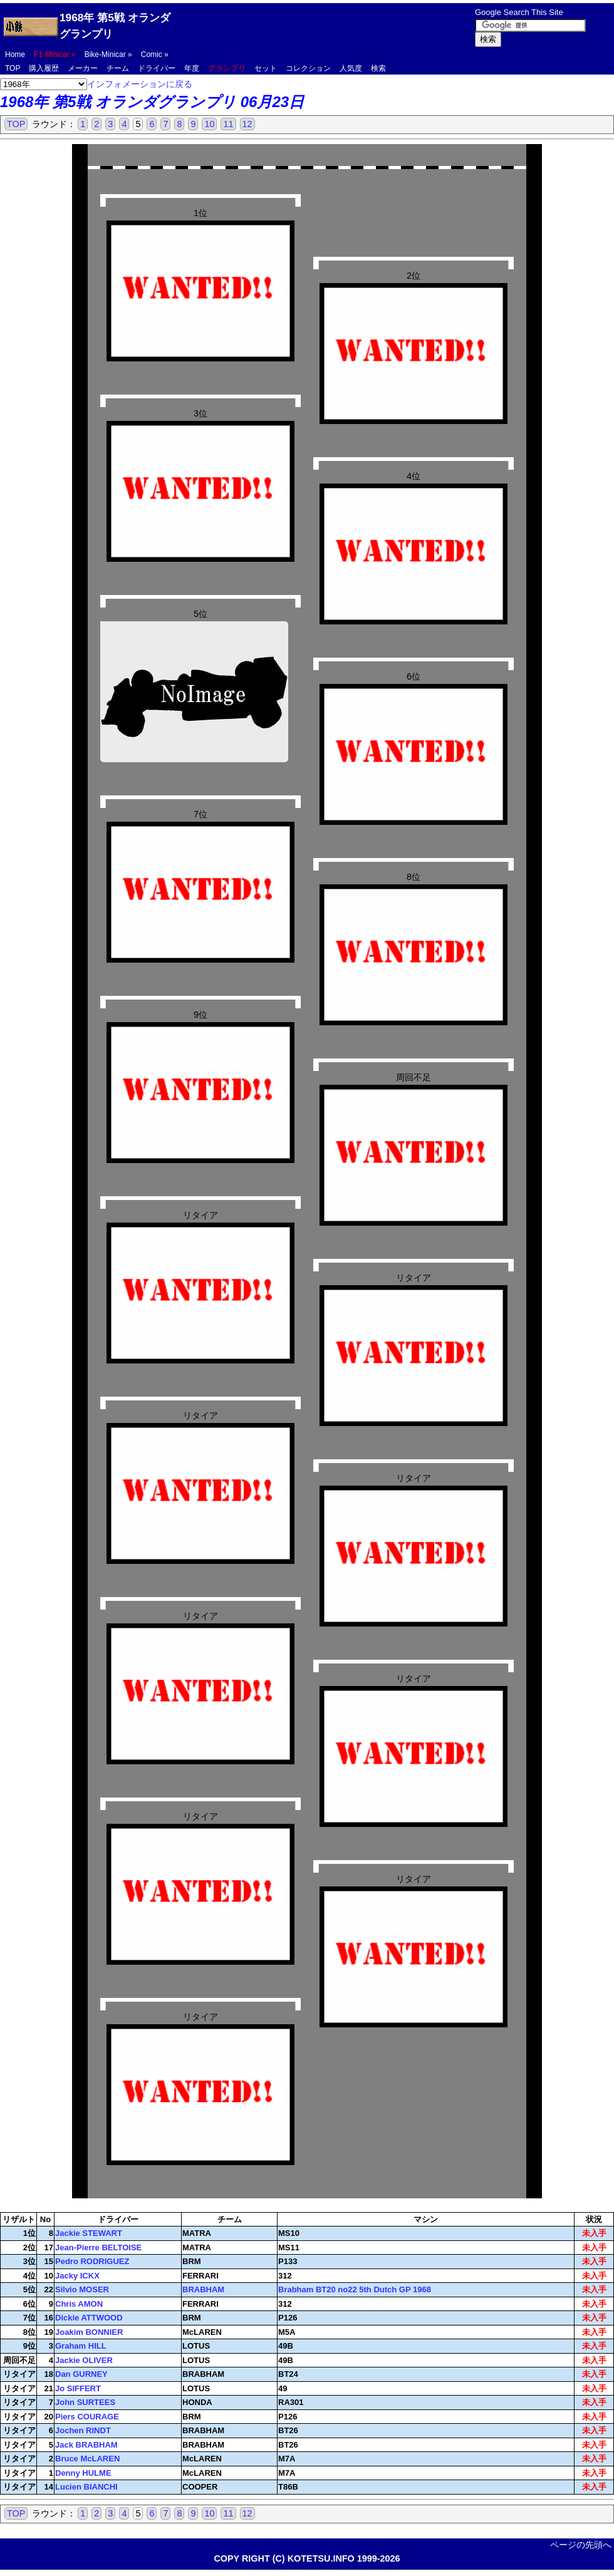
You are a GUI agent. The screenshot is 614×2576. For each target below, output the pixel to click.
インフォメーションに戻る (139, 84)
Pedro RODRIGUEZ (92, 2261)
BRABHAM (203, 2289)
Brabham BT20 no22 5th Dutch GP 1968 (354, 2289)
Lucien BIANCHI (86, 2486)
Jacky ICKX (77, 2275)
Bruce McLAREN (87, 2458)
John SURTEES (85, 2402)
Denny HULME (83, 2473)
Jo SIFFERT (78, 2388)
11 (228, 124)
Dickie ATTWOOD (89, 2317)
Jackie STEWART (88, 2233)
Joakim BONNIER (89, 2332)
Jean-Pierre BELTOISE (98, 2247)
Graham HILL (81, 2346)
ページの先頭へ (580, 2545)
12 (247, 124)
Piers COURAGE (87, 2416)
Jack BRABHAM (86, 2444)
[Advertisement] (325, 26)
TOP (16, 124)
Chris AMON (79, 2304)
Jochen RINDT (83, 2430)
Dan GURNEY (81, 2374)
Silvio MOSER (82, 2289)
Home (15, 54)
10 (209, 124)
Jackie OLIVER (84, 2360)
